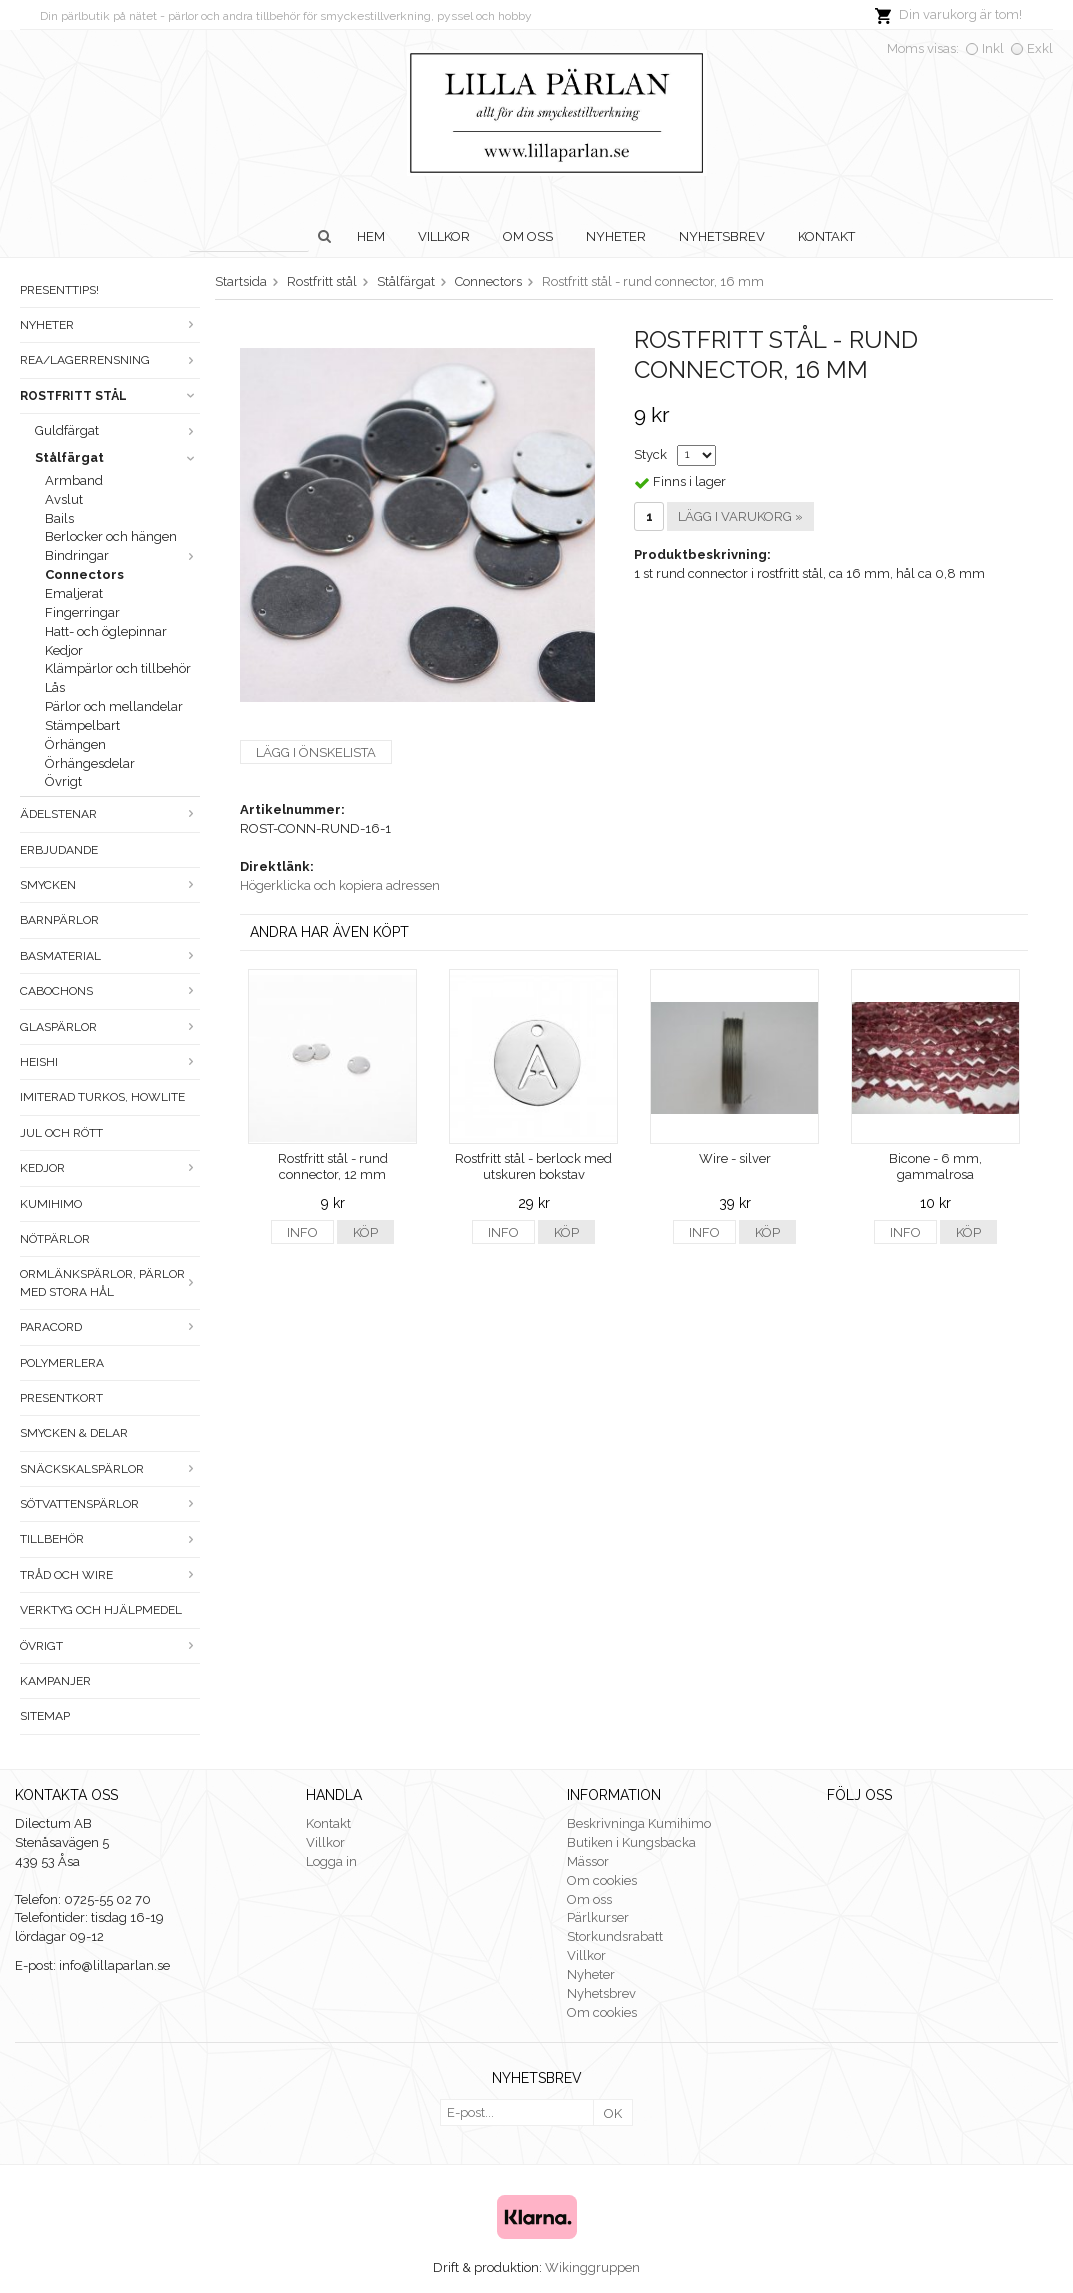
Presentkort (61, 1398)
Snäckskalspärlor (110, 1469)
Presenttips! (59, 290)
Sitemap (45, 1716)
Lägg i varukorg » (740, 516)
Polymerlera (62, 1363)
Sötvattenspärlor (110, 1504)
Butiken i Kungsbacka (631, 1842)
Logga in (331, 1861)
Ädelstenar (110, 814)
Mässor (588, 1861)
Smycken (110, 885)
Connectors (84, 574)
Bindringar (122, 555)
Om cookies (602, 1880)
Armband (74, 480)
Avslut (64, 499)
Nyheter (616, 236)
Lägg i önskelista (316, 752)
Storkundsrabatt (615, 1936)
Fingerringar (82, 612)
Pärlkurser (598, 1917)
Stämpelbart (82, 725)
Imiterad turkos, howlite (102, 1097)
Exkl (1040, 48)
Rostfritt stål (110, 396)
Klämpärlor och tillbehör (118, 668)
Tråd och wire (110, 1575)
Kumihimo (51, 1204)
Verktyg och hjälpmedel (101, 1610)
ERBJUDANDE (59, 850)
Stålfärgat (117, 457)
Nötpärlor (55, 1239)
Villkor (444, 236)
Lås (55, 687)
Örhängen (75, 744)
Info (302, 1232)
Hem (371, 236)
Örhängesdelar (90, 763)
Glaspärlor (110, 1027)
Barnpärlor (59, 920)
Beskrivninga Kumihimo (639, 1823)
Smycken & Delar (74, 1433)
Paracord (110, 1327)
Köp (365, 1232)
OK (613, 2113)
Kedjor (64, 650)
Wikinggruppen (592, 2267)
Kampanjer (55, 1681)
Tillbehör (110, 1539)
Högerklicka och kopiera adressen (340, 885)
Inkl (993, 48)
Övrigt (63, 781)
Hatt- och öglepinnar (106, 631)
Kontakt (826, 236)
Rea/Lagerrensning (110, 360)
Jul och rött (61, 1133)
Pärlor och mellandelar (114, 706)
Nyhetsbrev (722, 236)
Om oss (528, 236)
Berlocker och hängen (111, 536)
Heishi (110, 1062)
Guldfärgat (117, 430)
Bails (59, 518)
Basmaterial (110, 956)
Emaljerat (74, 593)
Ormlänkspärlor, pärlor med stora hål (110, 1282)
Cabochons (110, 991)
